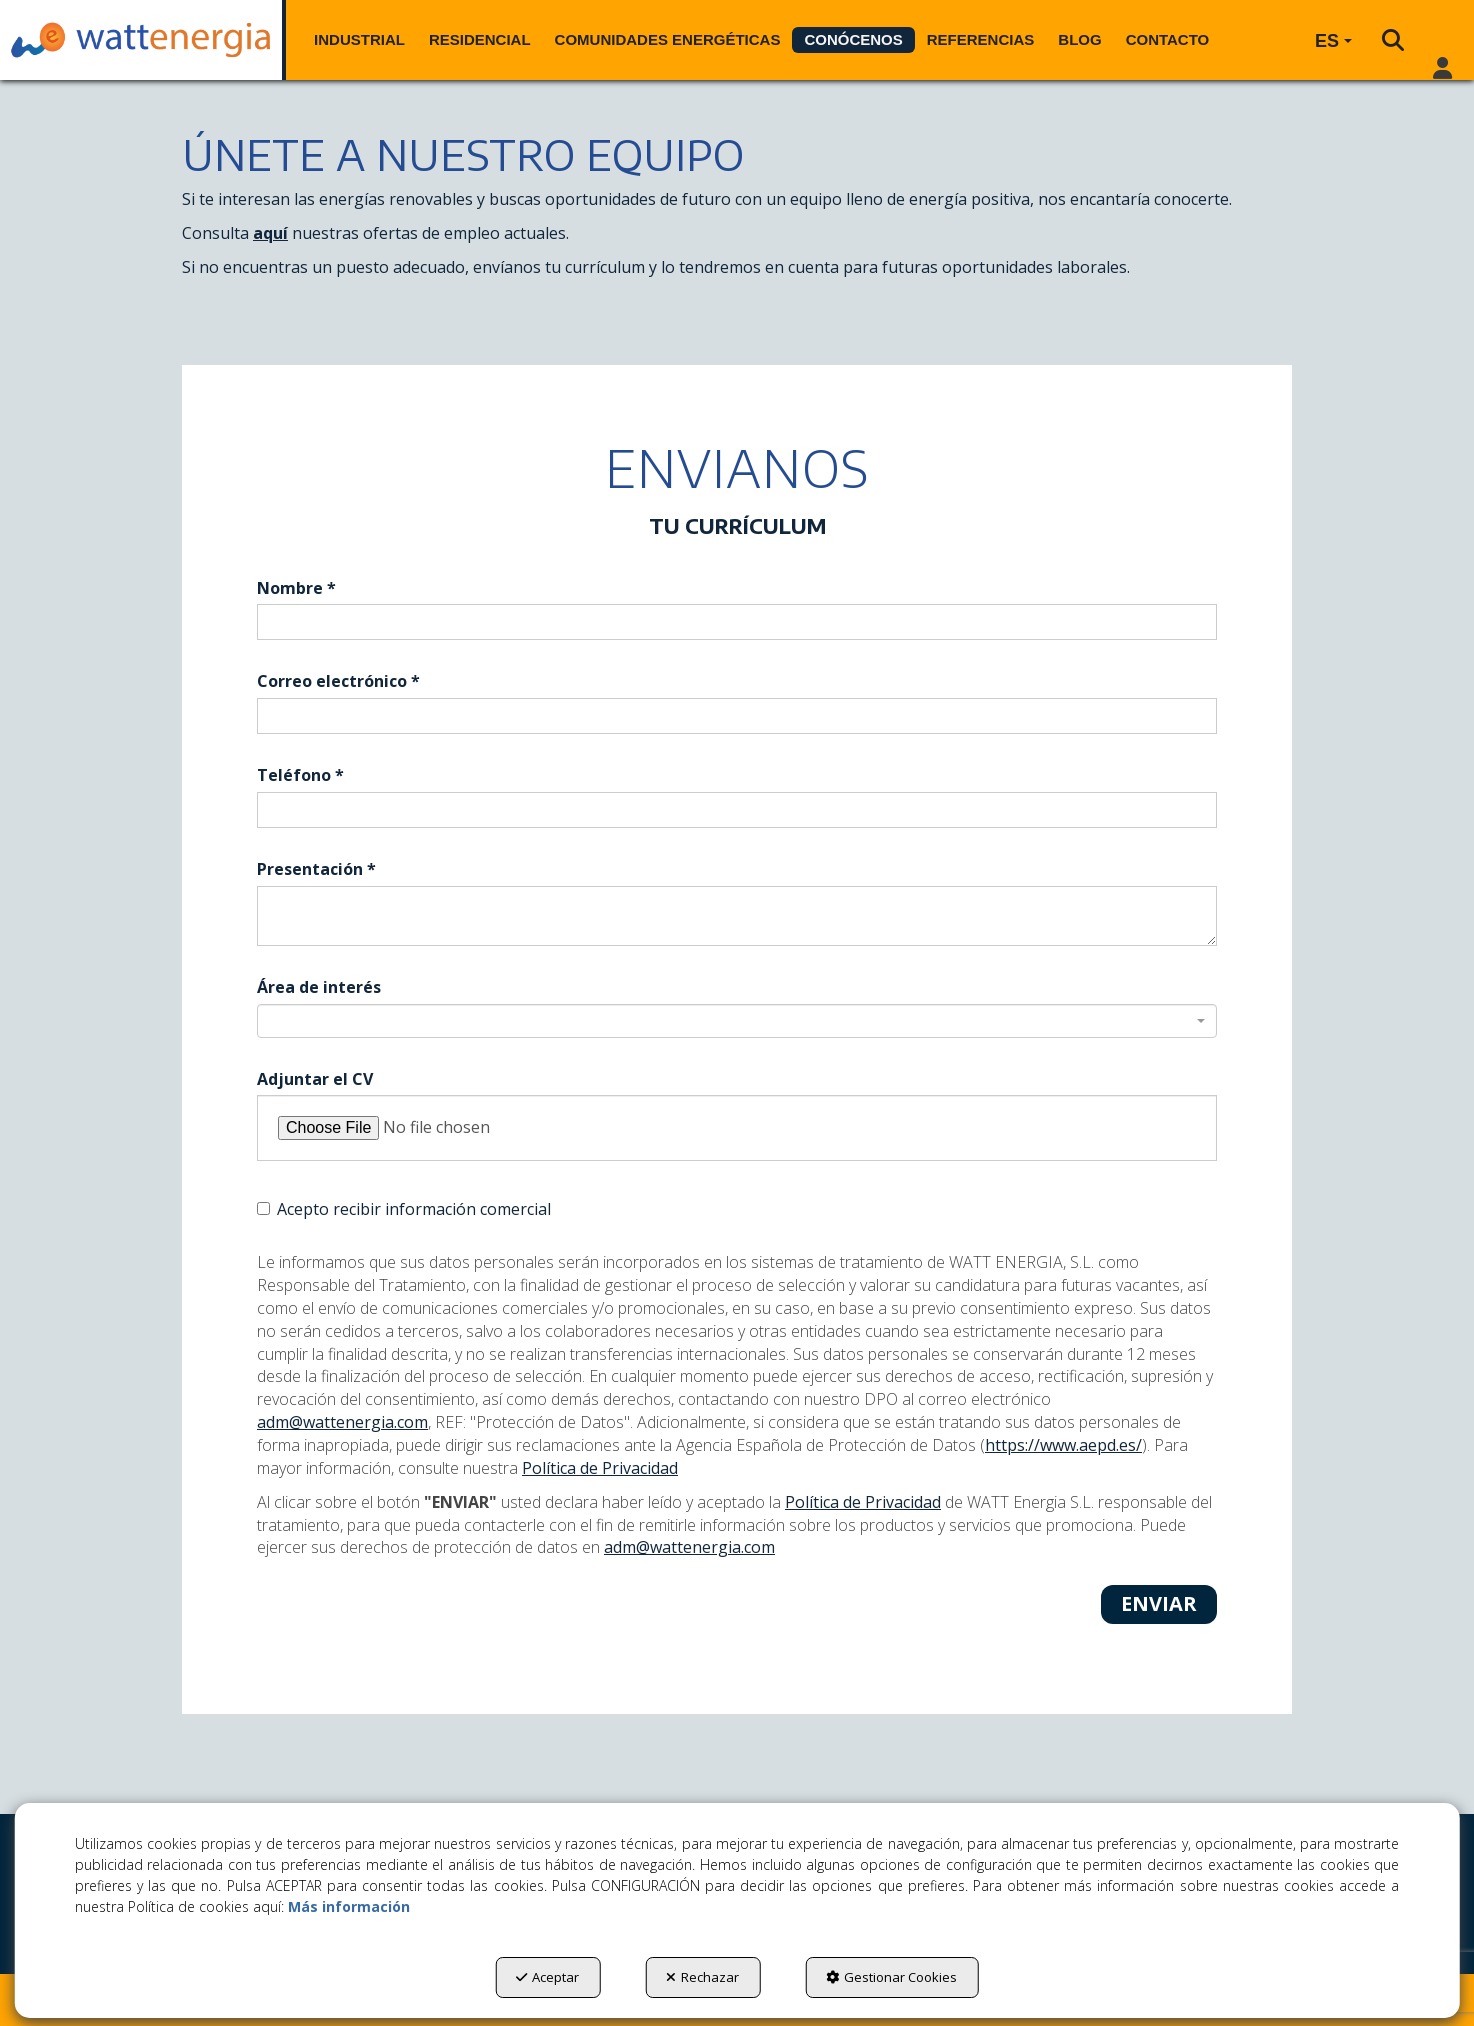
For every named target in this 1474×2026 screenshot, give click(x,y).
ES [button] (1333, 41)
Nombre (296, 588)
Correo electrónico (338, 681)
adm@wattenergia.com (342, 1422)
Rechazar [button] (702, 1977)
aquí (270, 233)
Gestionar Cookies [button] (891, 1977)
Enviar (1159, 1603)
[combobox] (737, 1021)
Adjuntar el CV (315, 1079)
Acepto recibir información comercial (404, 1209)
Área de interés (319, 987)
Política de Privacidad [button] (600, 1468)
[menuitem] (359, 40)
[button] (141, 40)
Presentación (316, 869)
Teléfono (300, 775)
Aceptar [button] (547, 1977)
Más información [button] (349, 1906)
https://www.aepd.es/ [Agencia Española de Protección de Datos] (1063, 1445)
